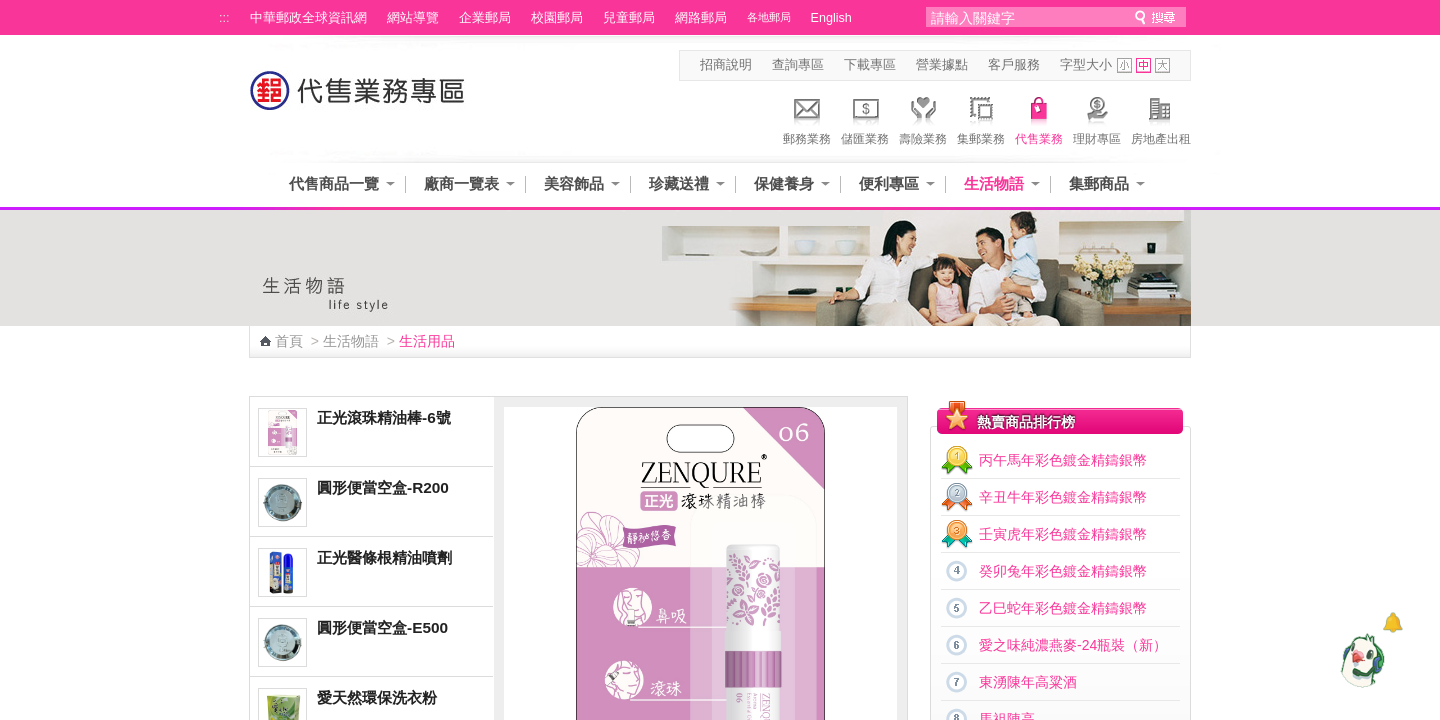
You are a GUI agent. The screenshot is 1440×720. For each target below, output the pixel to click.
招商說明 (726, 65)
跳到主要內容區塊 (10, 10)
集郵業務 (981, 118)
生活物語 (994, 183)
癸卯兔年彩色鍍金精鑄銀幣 (1063, 571)
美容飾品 (574, 183)
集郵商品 (1099, 183)
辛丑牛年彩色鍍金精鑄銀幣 (1063, 497)
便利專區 (889, 183)
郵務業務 (807, 118)
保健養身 (784, 183)
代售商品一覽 (334, 183)
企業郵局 (485, 18)
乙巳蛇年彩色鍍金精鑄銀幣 (1063, 608)
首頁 (289, 341)
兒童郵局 (629, 18)
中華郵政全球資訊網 (308, 18)
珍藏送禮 (679, 183)
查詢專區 (798, 65)
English (831, 18)
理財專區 (1097, 118)
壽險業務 (923, 118)
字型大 (1162, 65)
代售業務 (1039, 118)
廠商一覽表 (461, 183)
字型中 (1143, 65)
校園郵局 (557, 18)
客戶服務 (1014, 65)
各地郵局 (769, 17)
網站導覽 (413, 18)
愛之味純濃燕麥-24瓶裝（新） (1073, 645)
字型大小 (1086, 65)
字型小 (1124, 65)
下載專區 (870, 65)
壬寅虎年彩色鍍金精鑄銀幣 (1063, 534)
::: (224, 18)
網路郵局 (701, 18)
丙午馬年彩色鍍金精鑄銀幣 (1063, 460)
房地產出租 (1161, 118)
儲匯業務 (865, 118)
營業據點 (942, 65)
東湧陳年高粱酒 (1028, 682)
